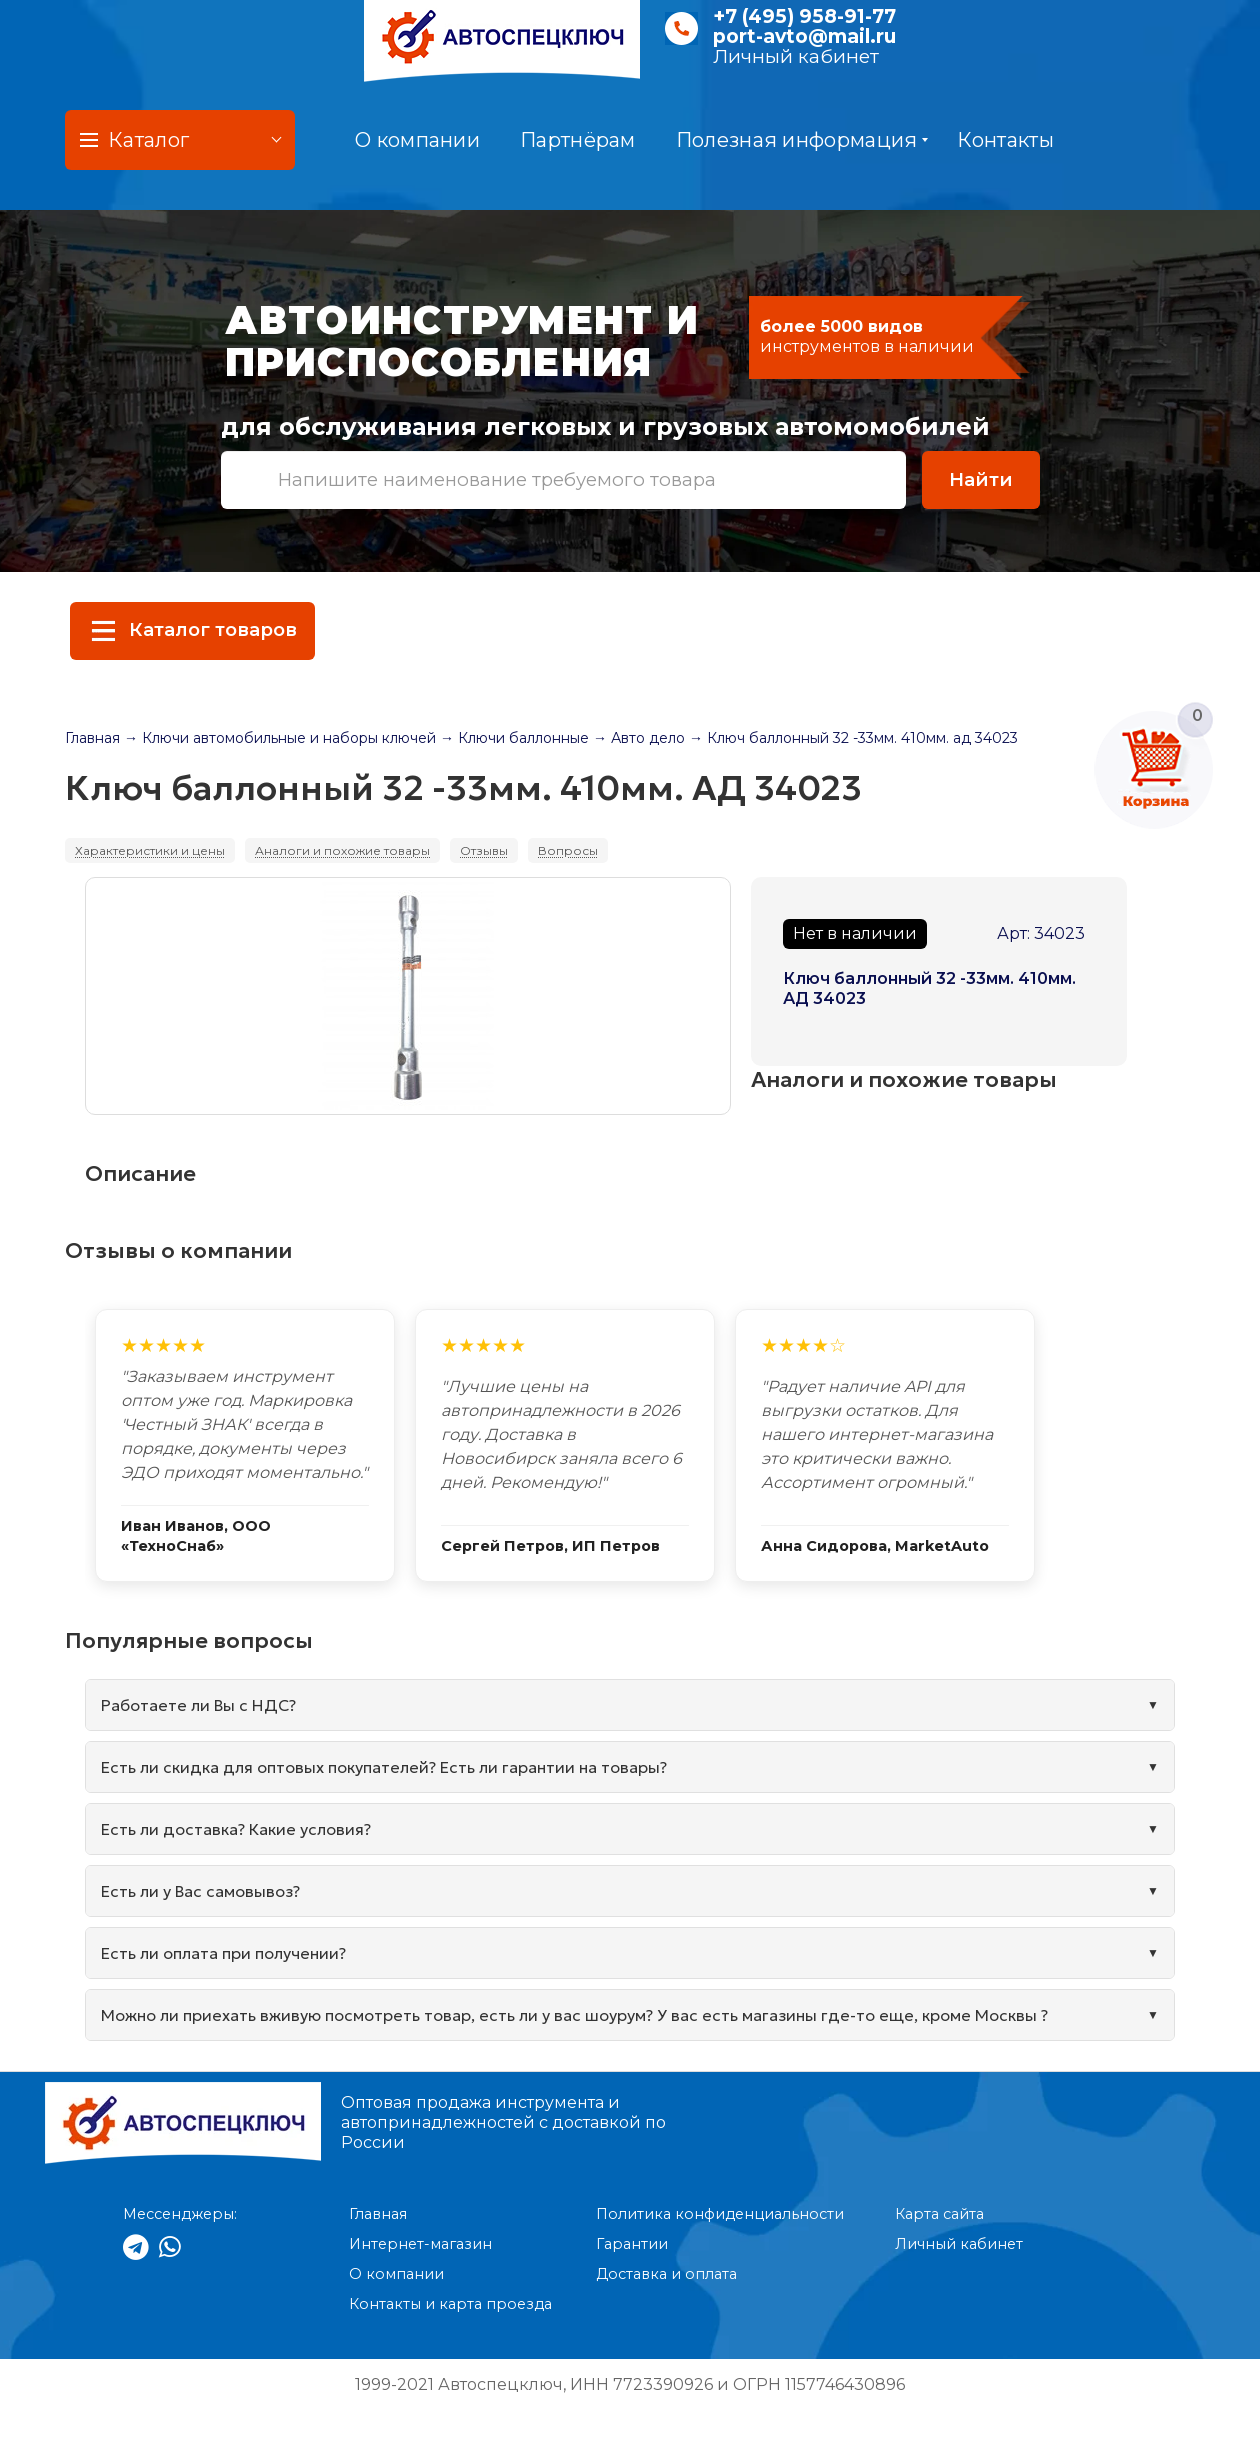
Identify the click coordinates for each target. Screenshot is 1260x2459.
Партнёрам (578, 140)
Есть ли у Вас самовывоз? (200, 1891)
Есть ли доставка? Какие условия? (236, 1829)
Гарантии (632, 2244)
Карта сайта (939, 2214)
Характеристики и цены (150, 850)
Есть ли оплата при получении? (223, 1953)
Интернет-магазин (420, 2244)
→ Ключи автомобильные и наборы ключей (280, 738)
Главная (92, 738)
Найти (981, 479)
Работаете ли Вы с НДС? (198, 1705)
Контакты (1005, 140)
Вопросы (568, 850)
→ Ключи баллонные (514, 738)
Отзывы (484, 850)
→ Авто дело (639, 738)
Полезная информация (802, 140)
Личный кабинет (796, 56)
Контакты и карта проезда (450, 2304)
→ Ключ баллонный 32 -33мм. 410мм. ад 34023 (853, 738)
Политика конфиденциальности (720, 2214)
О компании (417, 140)
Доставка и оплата (666, 2274)
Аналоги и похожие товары (342, 850)
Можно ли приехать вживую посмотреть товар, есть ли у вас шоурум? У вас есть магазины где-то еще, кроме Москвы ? (574, 2015)
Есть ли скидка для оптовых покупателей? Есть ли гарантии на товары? (384, 1767)
